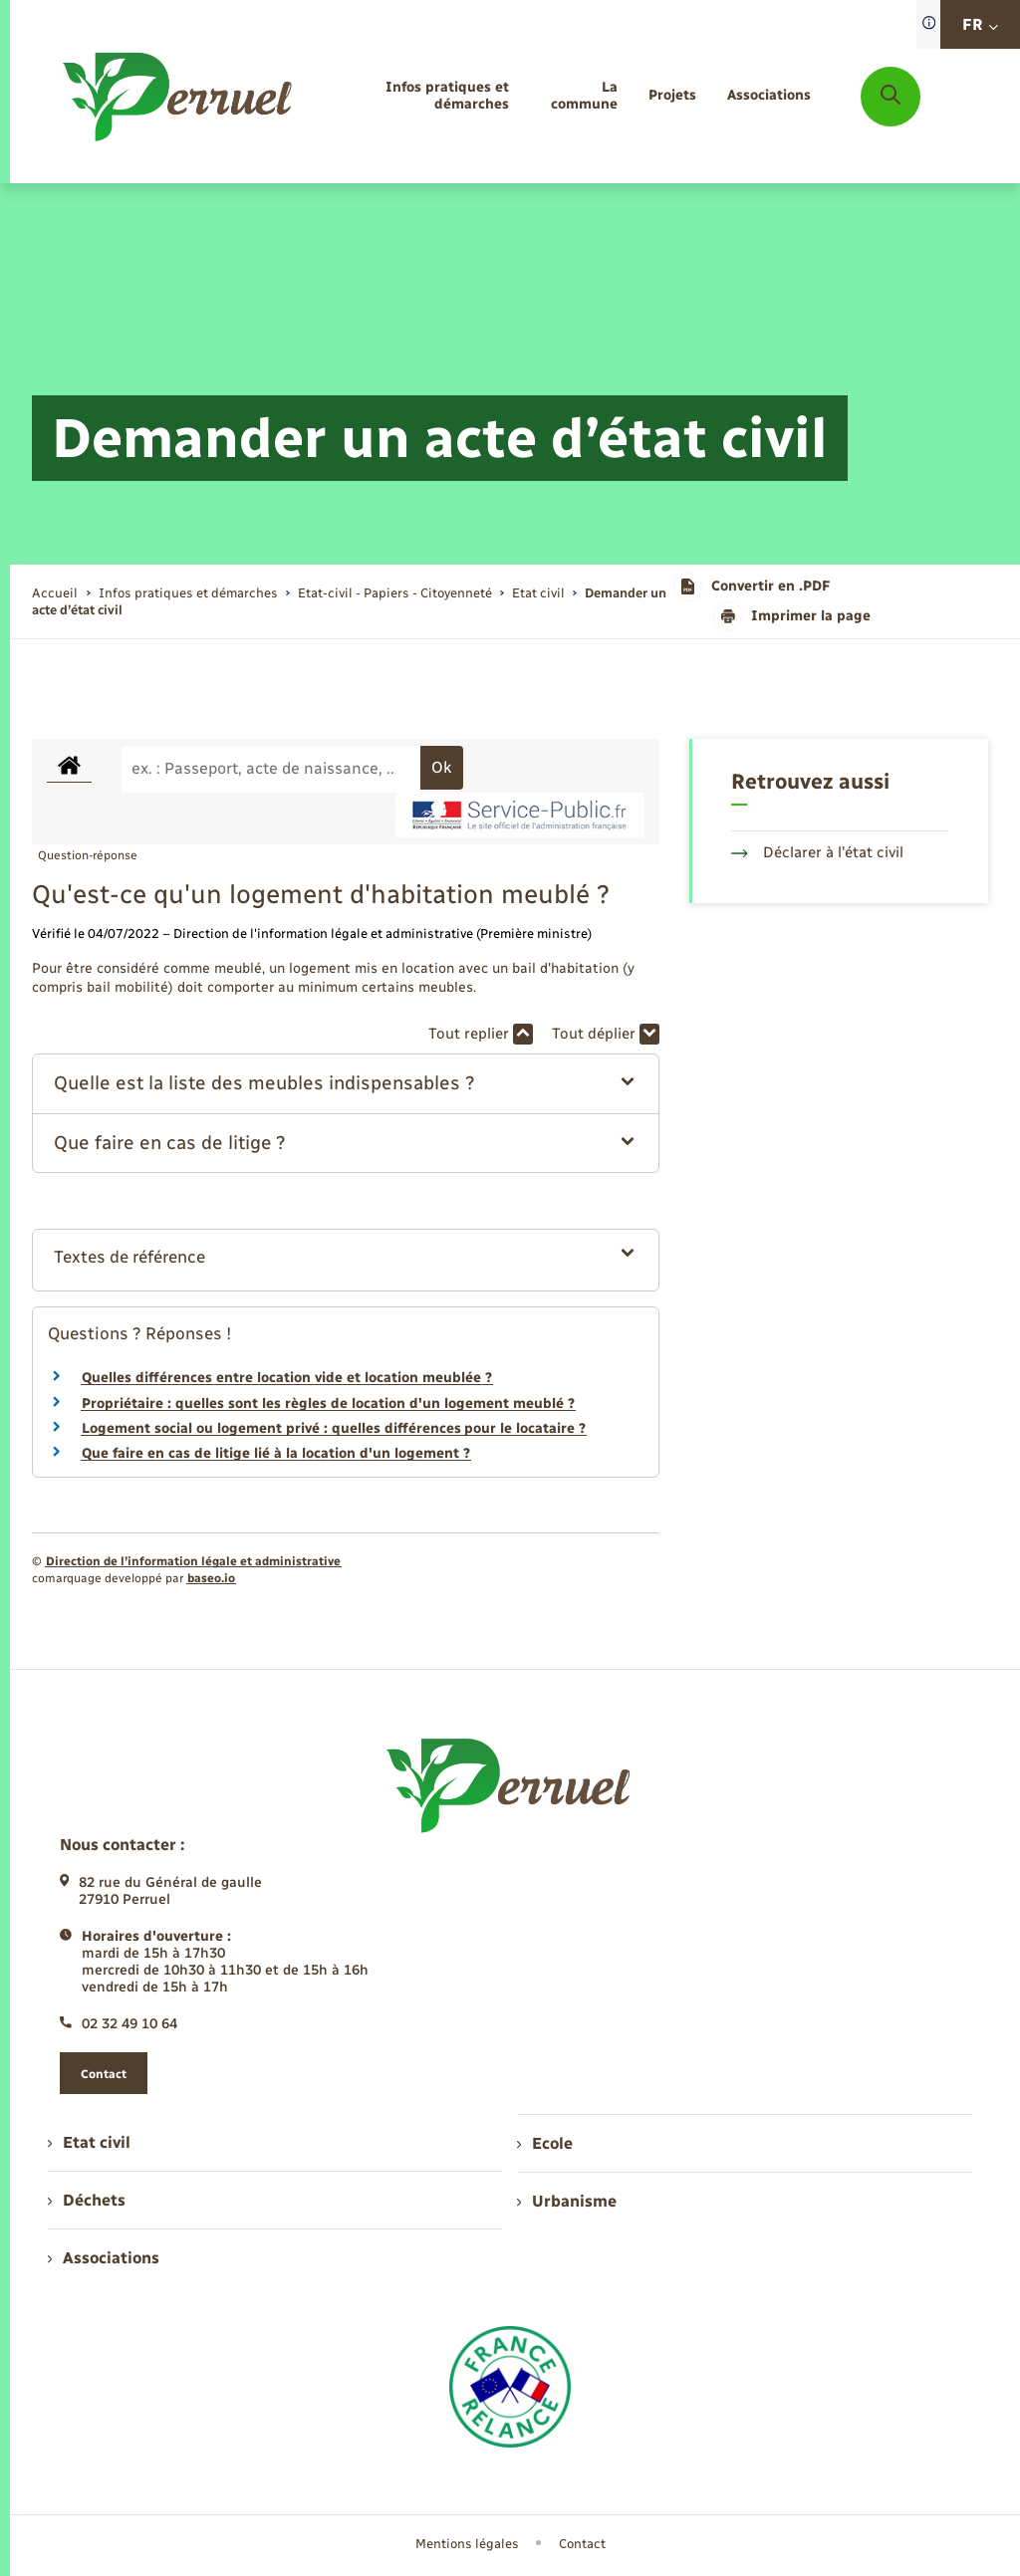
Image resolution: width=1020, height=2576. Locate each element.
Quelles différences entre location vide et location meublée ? (287, 1377)
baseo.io (211, 1578)
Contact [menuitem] (582, 2543)
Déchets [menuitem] (87, 2200)
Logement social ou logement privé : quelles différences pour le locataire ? (334, 1428)
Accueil (55, 592)
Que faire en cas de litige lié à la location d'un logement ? (276, 1453)
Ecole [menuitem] (545, 2143)
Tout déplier (605, 1034)
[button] (345, 1083)
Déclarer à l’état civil (817, 852)
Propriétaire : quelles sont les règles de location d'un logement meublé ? (328, 1403)
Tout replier (480, 1034)
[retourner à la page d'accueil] (179, 96)
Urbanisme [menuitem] (567, 2201)
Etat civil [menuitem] (89, 2142)
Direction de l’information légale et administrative (193, 1561)
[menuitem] (419, 97)
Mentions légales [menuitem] (467, 2543)
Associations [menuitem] (103, 2257)
